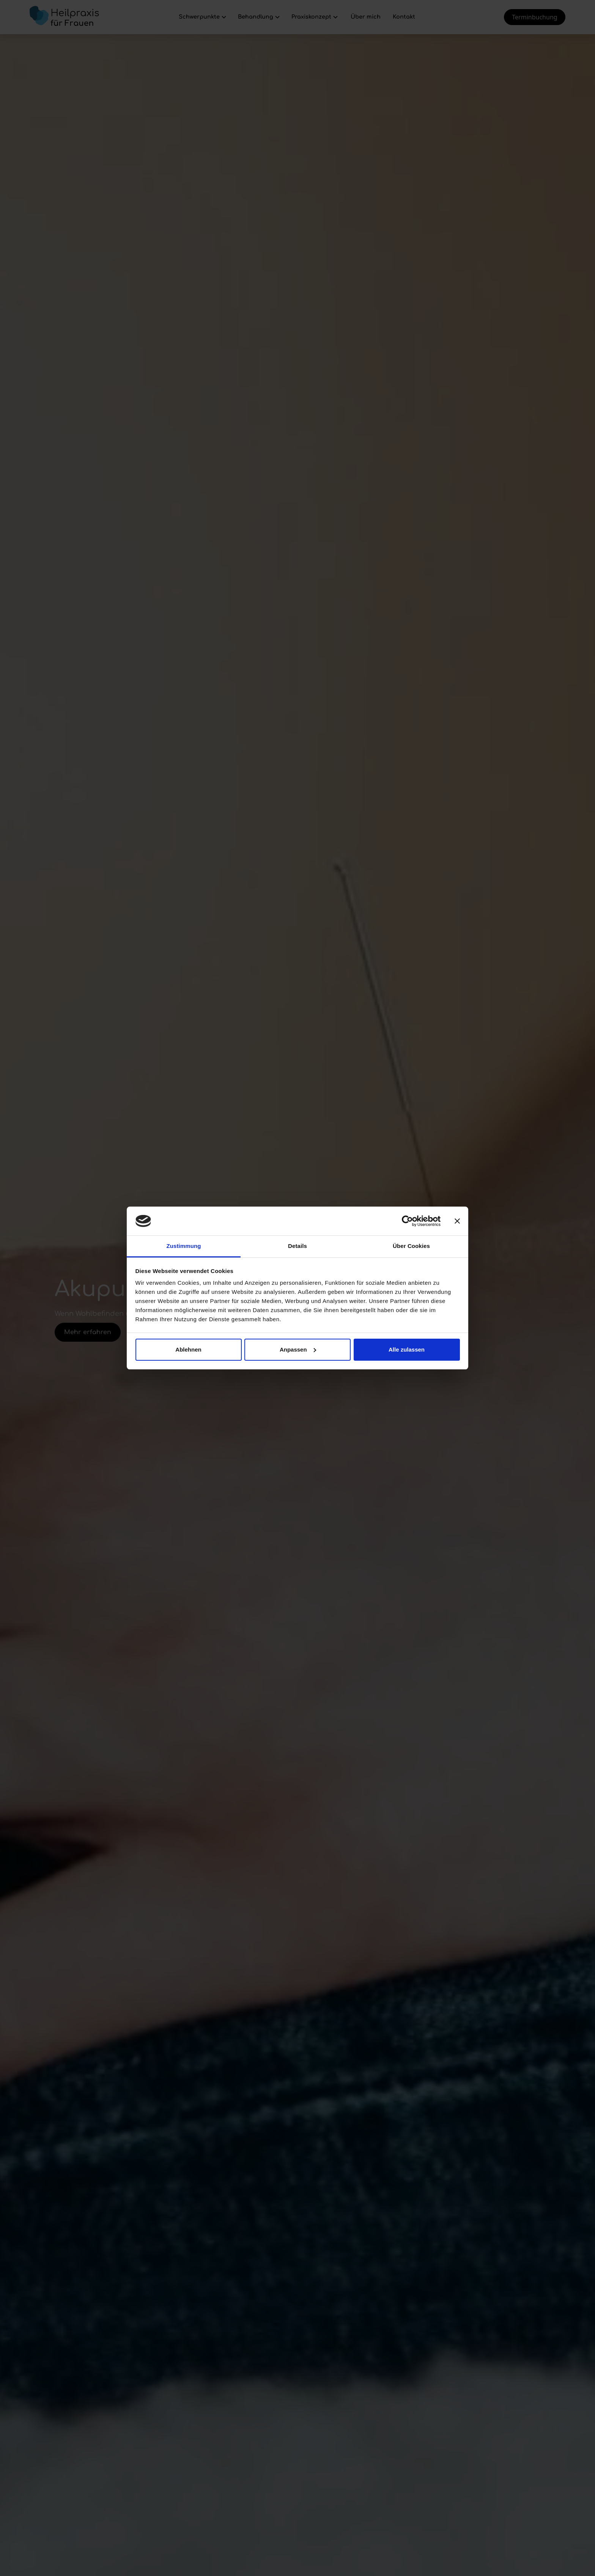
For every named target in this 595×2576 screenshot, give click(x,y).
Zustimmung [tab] (184, 1246)
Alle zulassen (407, 1349)
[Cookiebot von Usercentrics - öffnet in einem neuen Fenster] (407, 1221)
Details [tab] (297, 1246)
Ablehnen (188, 1349)
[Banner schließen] (457, 1221)
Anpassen (298, 1349)
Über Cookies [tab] (411, 1246)
